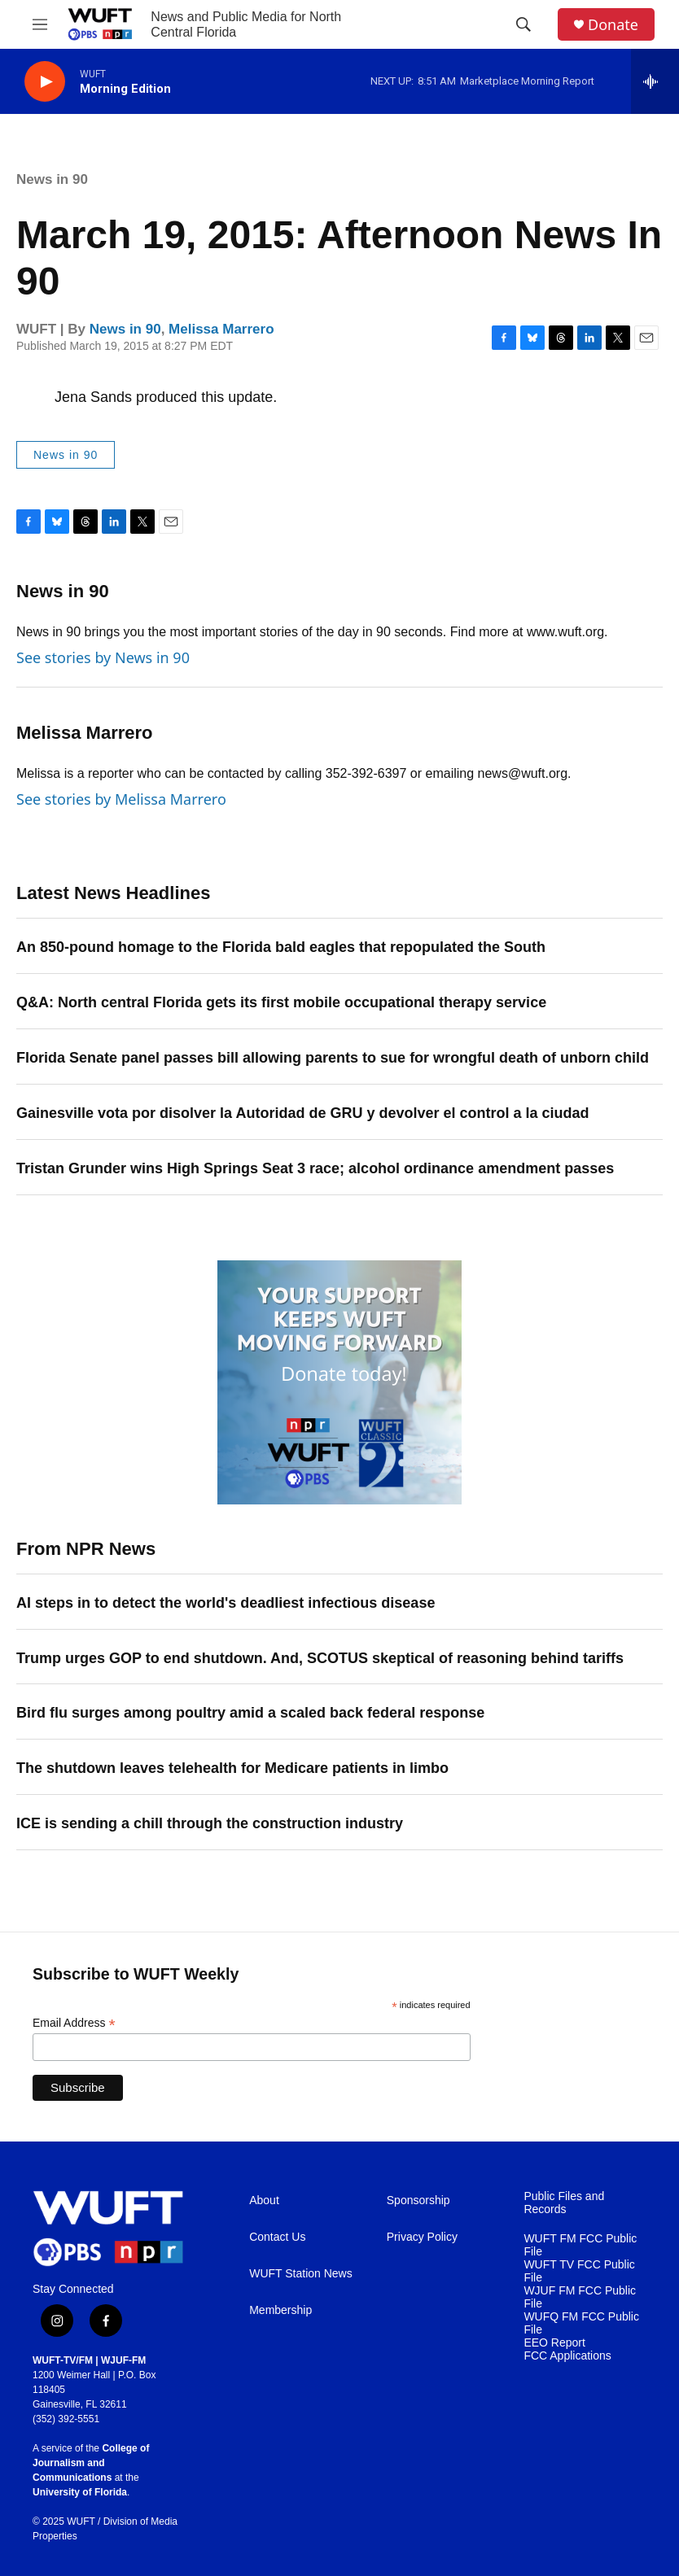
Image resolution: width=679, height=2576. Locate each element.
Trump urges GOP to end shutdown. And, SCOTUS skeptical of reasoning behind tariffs (320, 1658)
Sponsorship (418, 2200)
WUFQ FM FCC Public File (581, 2323)
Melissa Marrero (221, 329)
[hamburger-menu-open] (39, 24)
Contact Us (277, 2237)
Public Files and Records (563, 2203)
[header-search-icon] (523, 24)
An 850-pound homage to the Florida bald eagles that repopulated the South (280, 947)
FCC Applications (567, 2356)
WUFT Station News (301, 2274)
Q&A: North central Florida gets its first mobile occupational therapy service (281, 1002)
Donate (613, 24)
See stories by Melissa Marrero (121, 799)
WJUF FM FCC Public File (579, 2297)
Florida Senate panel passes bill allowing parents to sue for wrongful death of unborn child (332, 1058)
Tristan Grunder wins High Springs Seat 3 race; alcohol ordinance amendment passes (315, 1168)
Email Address (74, 2023)
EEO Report (554, 2343)
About (264, 2200)
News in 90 (52, 179)
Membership (280, 2310)
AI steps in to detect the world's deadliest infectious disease (225, 1603)
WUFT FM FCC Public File (580, 2245)
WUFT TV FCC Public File (578, 2271)
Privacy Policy (422, 2237)
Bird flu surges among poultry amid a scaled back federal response (250, 1713)
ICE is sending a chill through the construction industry (209, 1823)
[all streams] (655, 81)
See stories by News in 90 (103, 657)
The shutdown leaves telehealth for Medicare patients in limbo (232, 1768)
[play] (45, 81)
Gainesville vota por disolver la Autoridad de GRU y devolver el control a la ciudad (302, 1113)
